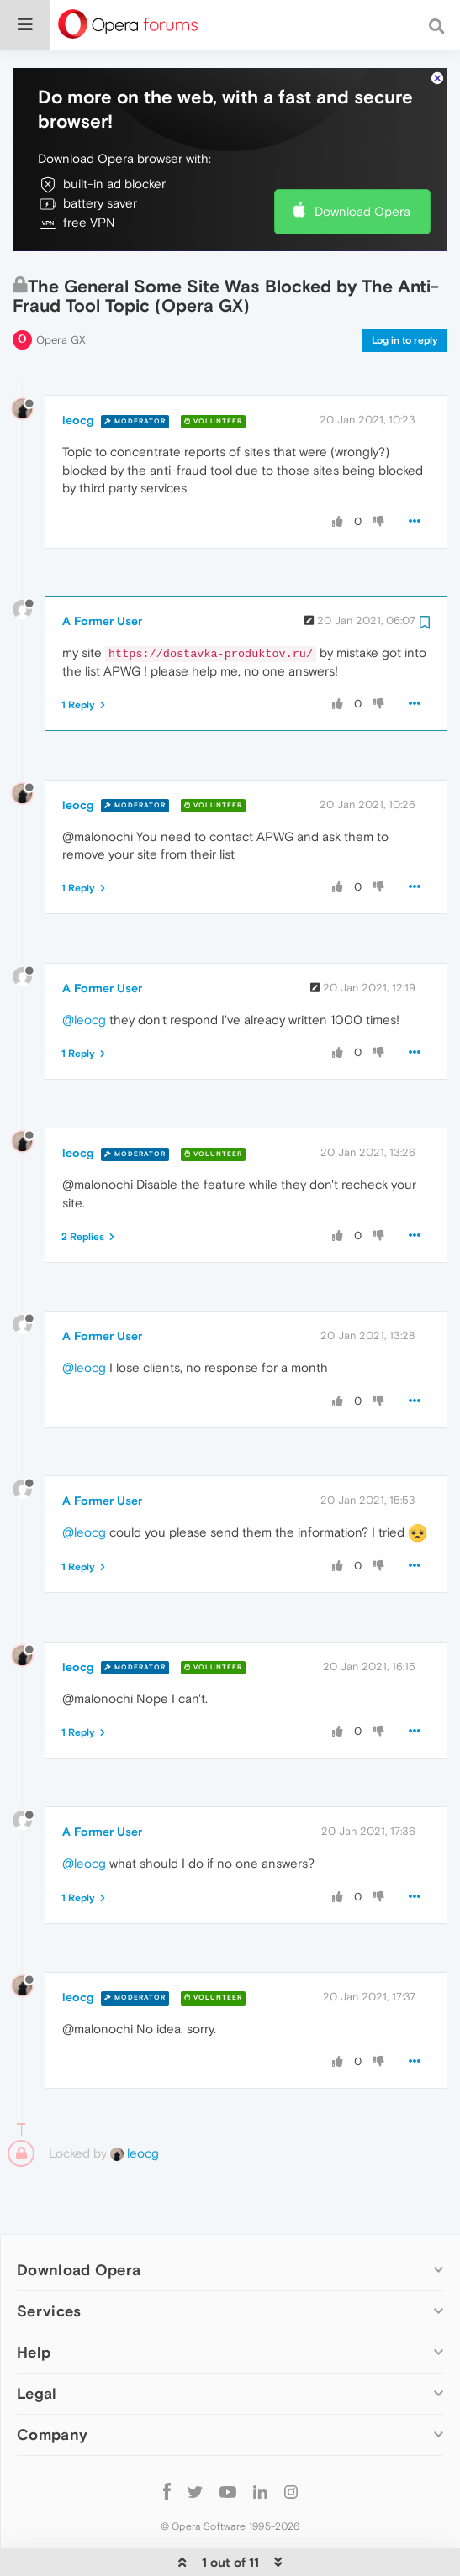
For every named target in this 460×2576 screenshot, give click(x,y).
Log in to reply (405, 289)
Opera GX (61, 288)
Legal (37, 2342)
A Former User (102, 569)
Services (49, 2259)
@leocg (84, 968)
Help (33, 2301)
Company (52, 2383)
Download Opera (362, 160)
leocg (77, 369)
